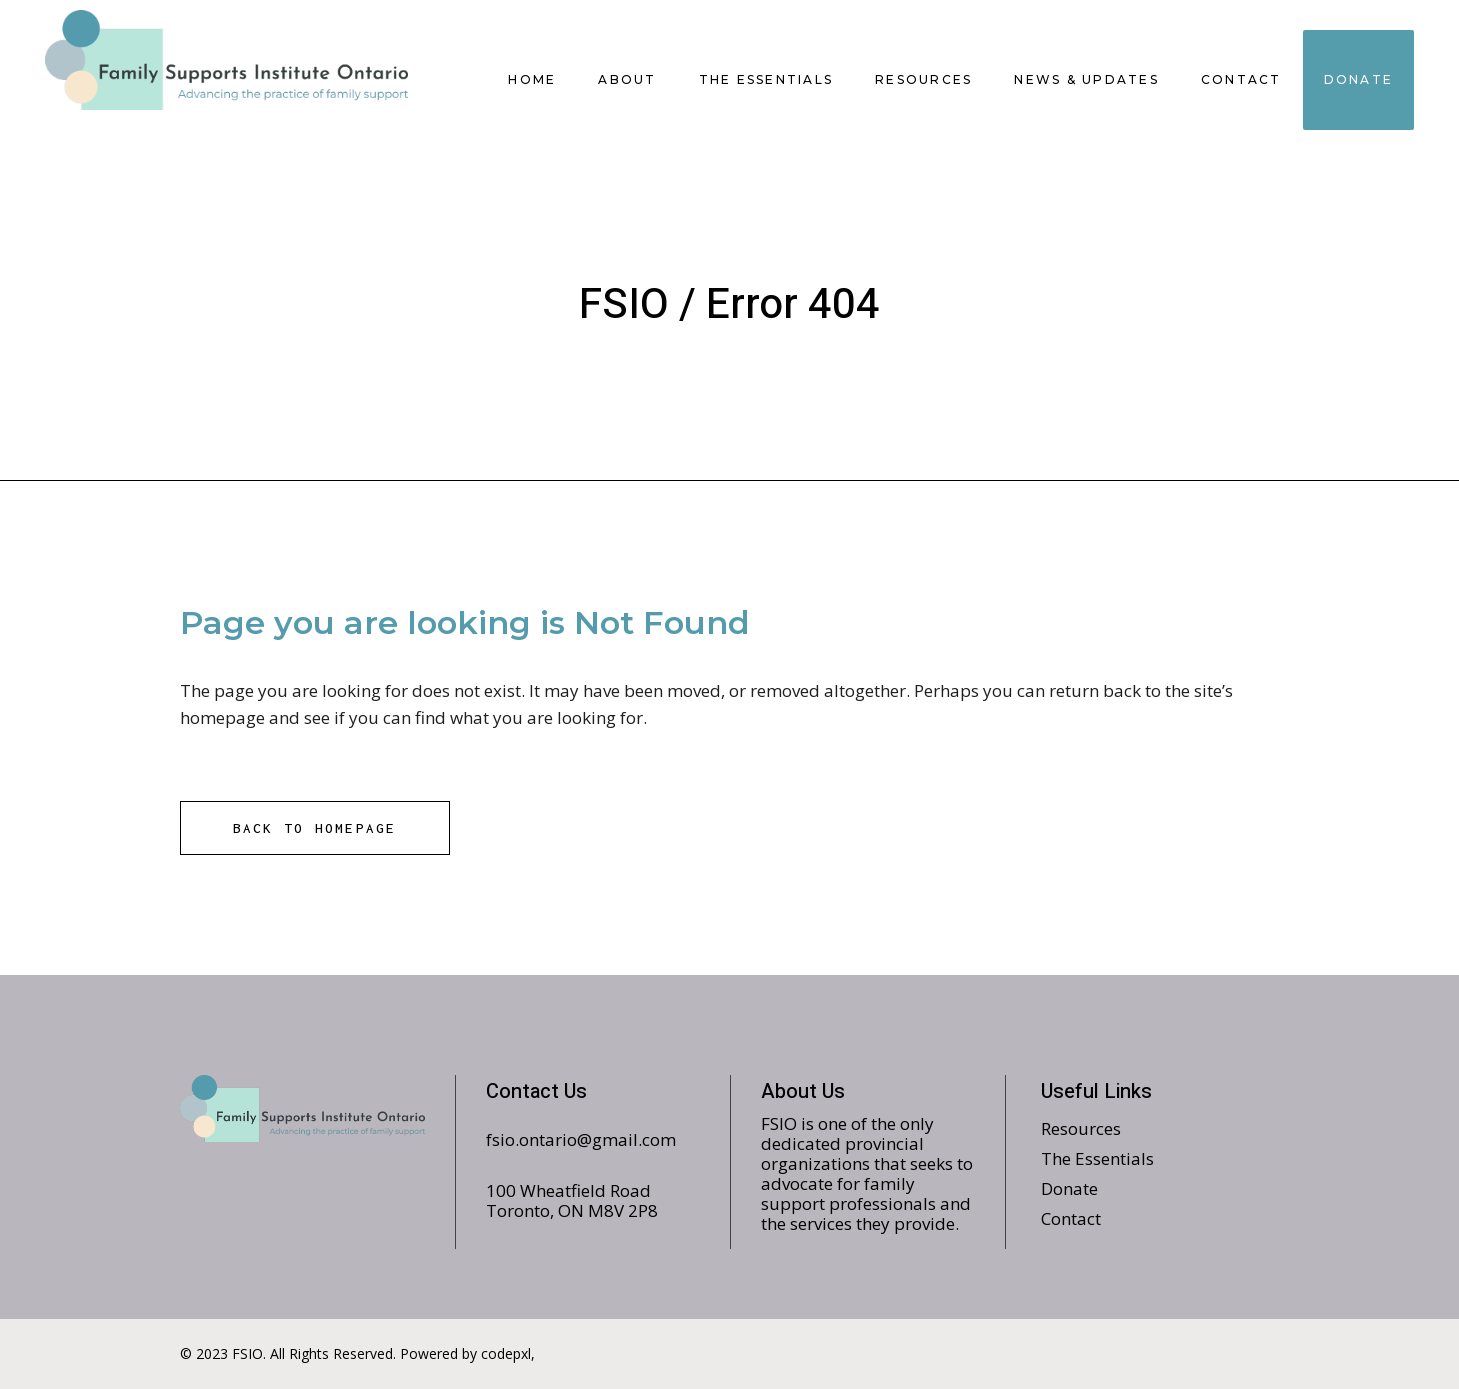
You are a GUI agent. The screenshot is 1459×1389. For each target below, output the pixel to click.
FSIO (624, 305)
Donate (1069, 1188)
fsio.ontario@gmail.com (581, 1139)
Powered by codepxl (465, 1353)
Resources (1081, 1128)
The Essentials (1097, 1158)
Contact (1071, 1218)
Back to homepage (315, 828)
